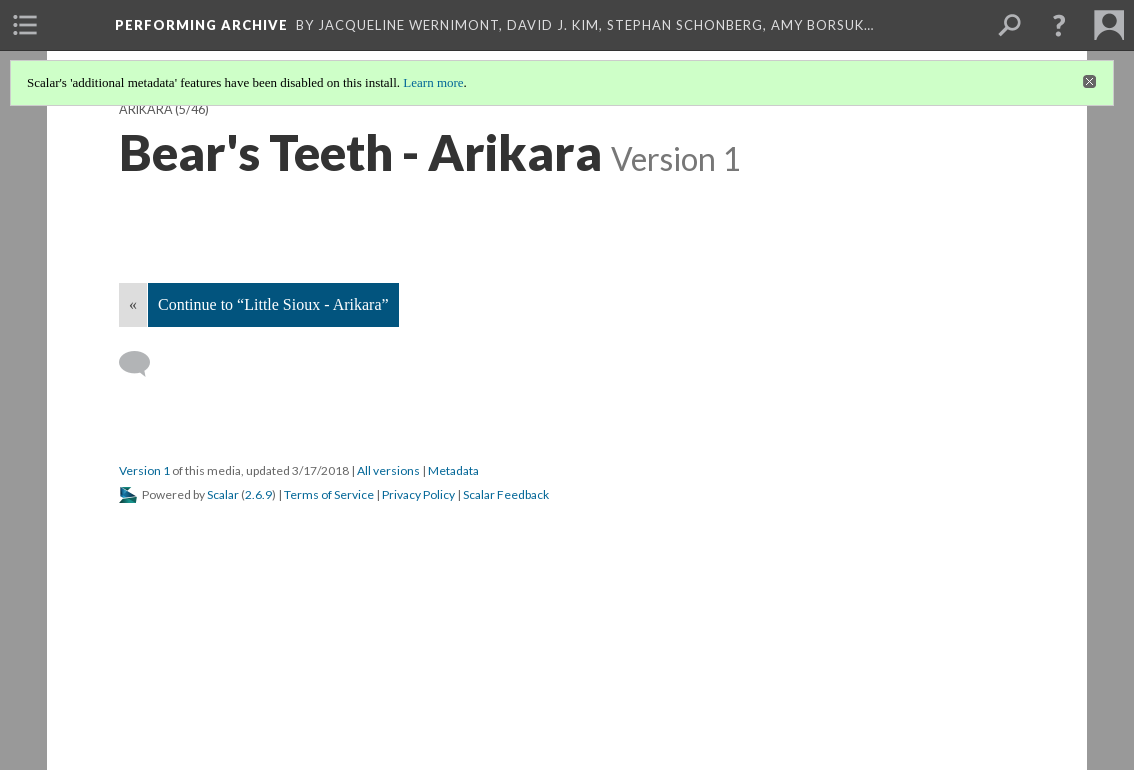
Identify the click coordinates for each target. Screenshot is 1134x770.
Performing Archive (201, 25)
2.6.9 (258, 494)
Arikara (146, 109)
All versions (388, 470)
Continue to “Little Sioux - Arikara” (273, 304)
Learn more (433, 82)
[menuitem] (25, 25)
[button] (1059, 25)
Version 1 (144, 470)
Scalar (223, 494)
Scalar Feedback (506, 494)
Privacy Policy (418, 494)
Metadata (453, 470)
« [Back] (133, 304)
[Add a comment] (143, 364)
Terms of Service (329, 494)
